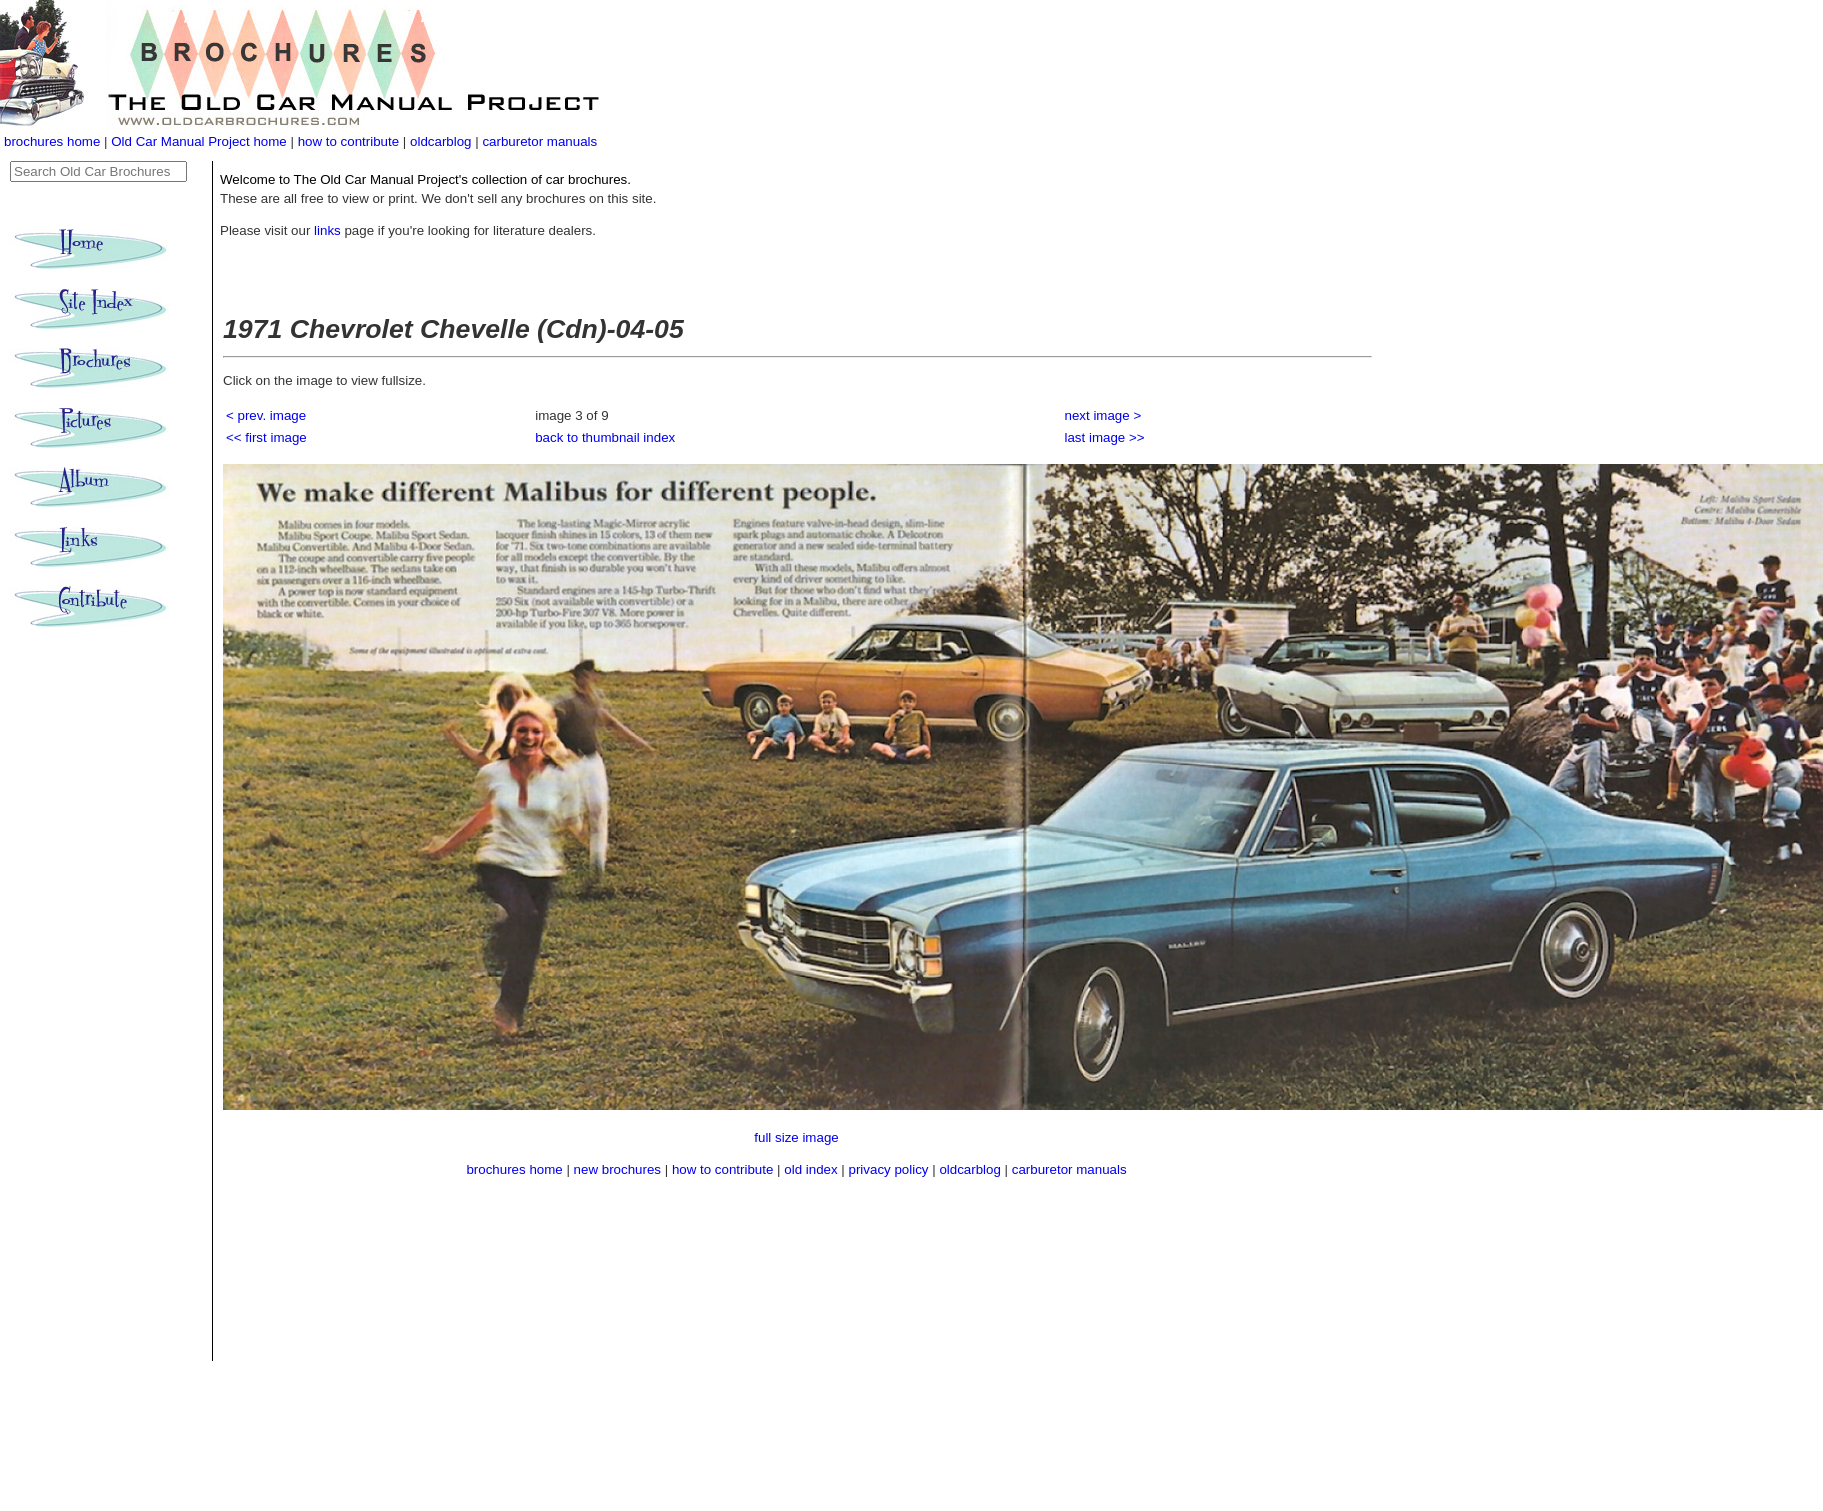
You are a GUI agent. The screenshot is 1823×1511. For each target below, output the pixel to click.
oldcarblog (441, 141)
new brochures (617, 1169)
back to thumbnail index (605, 437)
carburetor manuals (539, 141)
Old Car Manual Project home (200, 141)
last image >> (1105, 437)
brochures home (52, 141)
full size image (796, 1137)
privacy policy (891, 1169)
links (327, 230)
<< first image (266, 437)
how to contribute (349, 141)
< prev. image (266, 415)
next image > (1103, 415)
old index (810, 1169)
